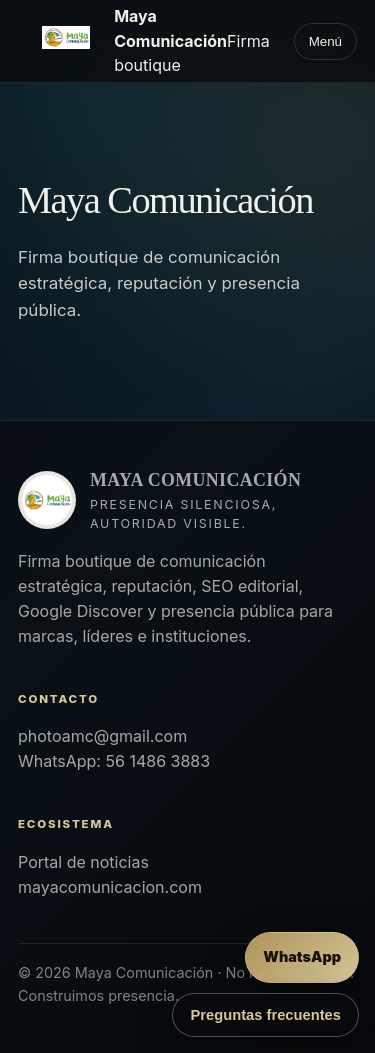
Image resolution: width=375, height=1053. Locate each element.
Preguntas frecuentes (265, 1015)
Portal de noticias (83, 862)
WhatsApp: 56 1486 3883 (114, 761)
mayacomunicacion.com (110, 887)
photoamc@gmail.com (102, 736)
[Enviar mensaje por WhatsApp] (302, 957)
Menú (325, 41)
